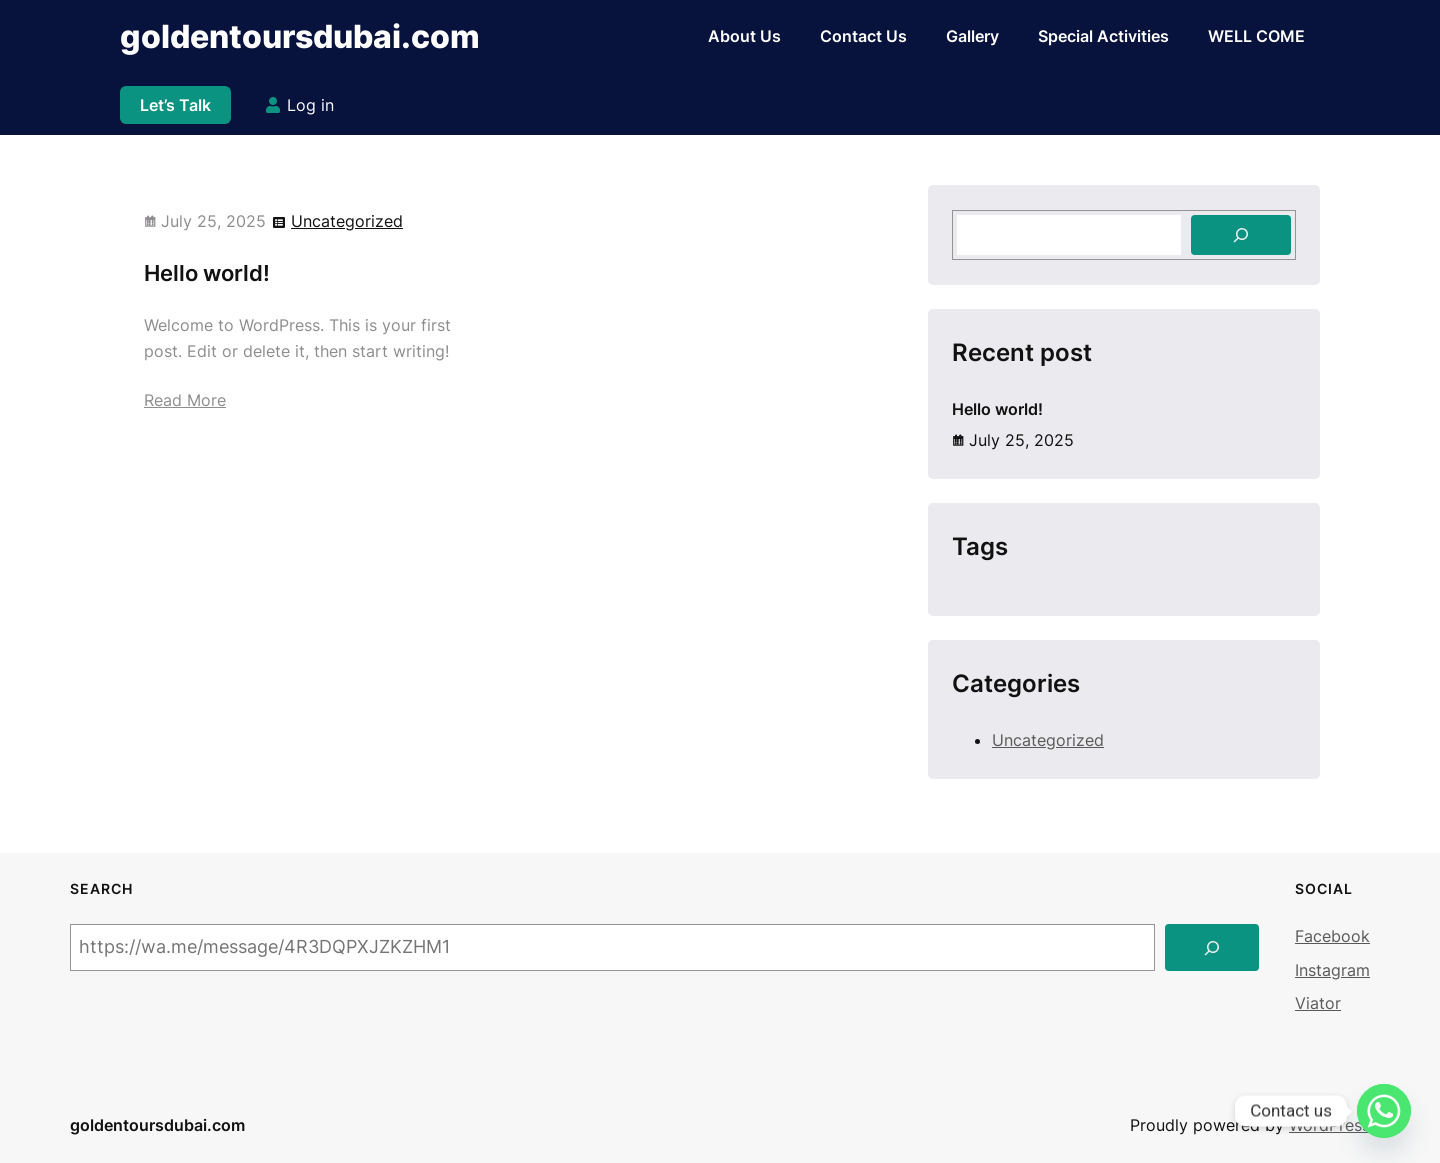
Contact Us (863, 36)
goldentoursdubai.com (300, 36)
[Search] (1241, 235)
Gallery (972, 36)
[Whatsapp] (1384, 1111)
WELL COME (1256, 36)
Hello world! (207, 273)
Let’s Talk (175, 105)
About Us (744, 36)
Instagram (1332, 970)
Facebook (1332, 936)
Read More (185, 400)
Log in (310, 105)
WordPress (1329, 1125)
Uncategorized (347, 221)
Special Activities (1103, 36)
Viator (1318, 1003)
